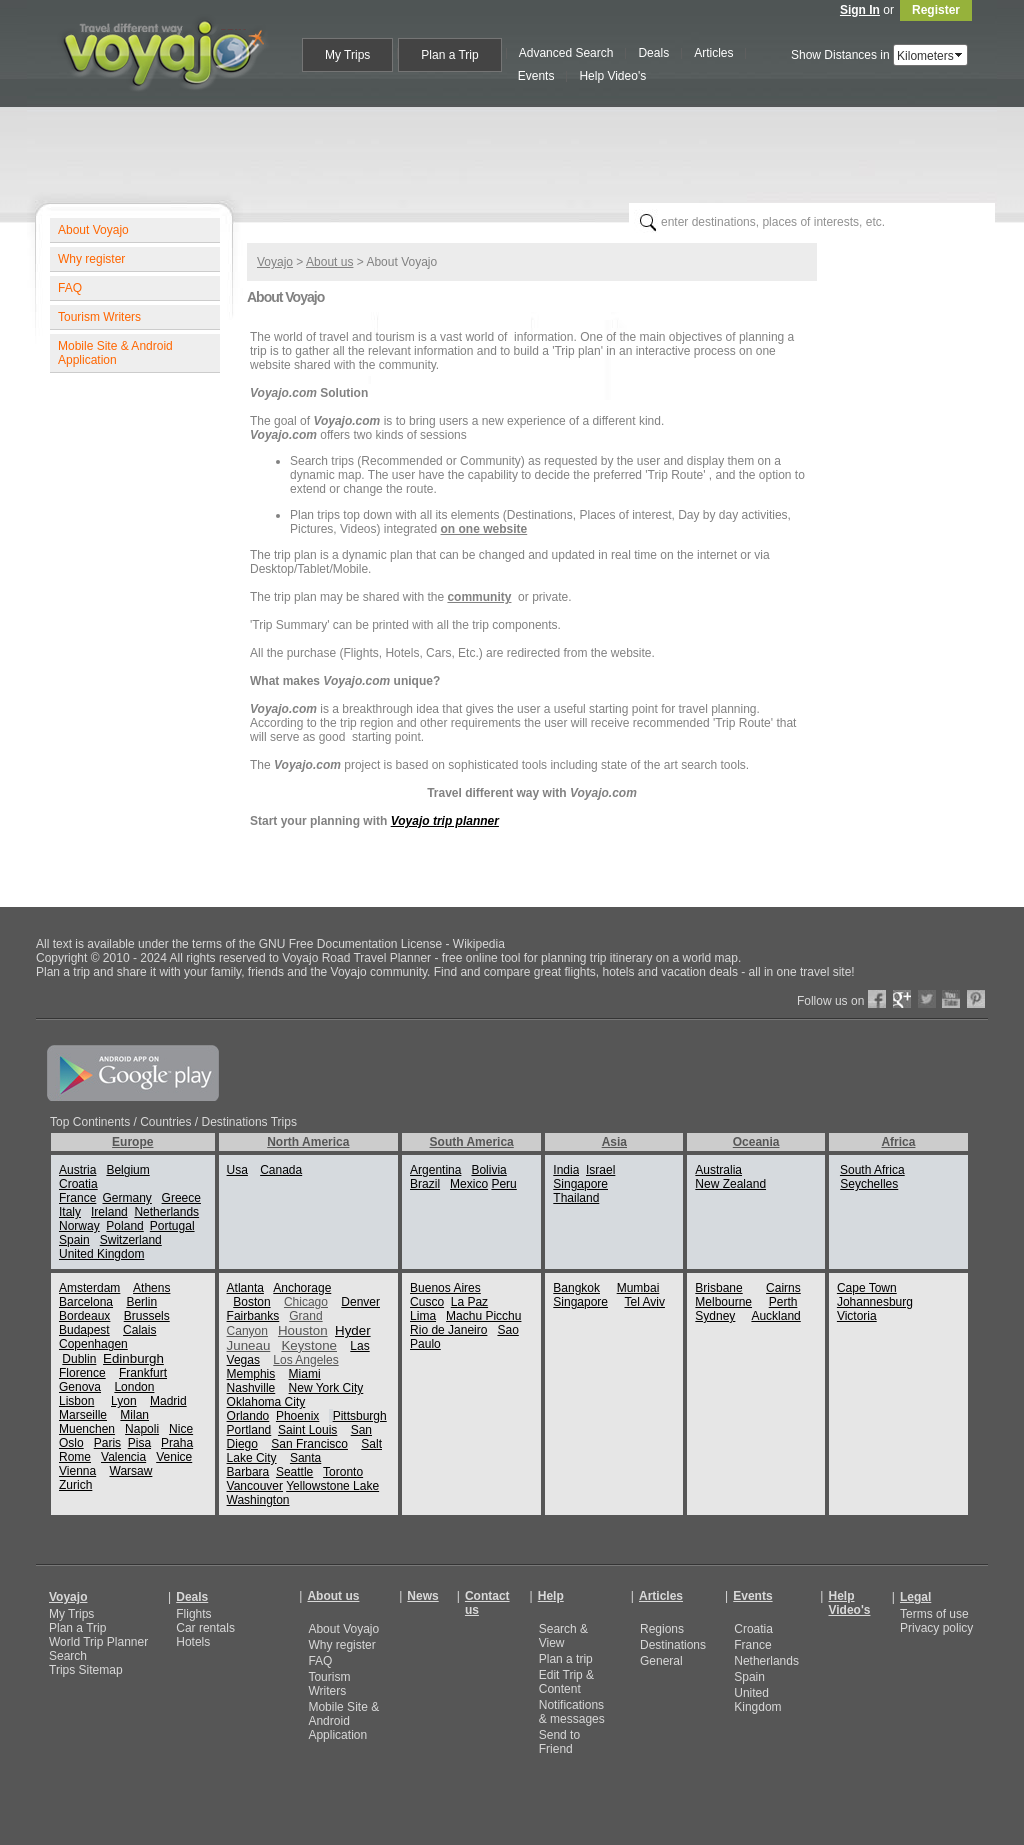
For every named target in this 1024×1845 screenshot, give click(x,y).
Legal (915, 1597)
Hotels (193, 1642)
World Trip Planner (98, 1642)
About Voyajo (93, 230)
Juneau (249, 1345)
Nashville (251, 1388)
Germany (126, 1198)
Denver (360, 1302)
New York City (326, 1388)
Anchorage (302, 1288)
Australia (718, 1170)
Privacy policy (936, 1628)
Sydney (715, 1316)
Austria (77, 1170)
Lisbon (76, 1401)
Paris (107, 1443)
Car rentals (205, 1628)
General (661, 1661)
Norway (79, 1226)
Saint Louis (307, 1430)
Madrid (168, 1401)
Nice (181, 1429)
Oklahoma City (266, 1402)
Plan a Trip (77, 1628)
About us (329, 262)
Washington (258, 1500)
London (134, 1387)
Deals (192, 1597)
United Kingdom (101, 1254)
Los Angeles (305, 1360)
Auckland (775, 1316)
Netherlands (166, 1212)
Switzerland (131, 1240)
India (566, 1170)
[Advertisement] (520, 151)
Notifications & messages (572, 1712)
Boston (251, 1302)
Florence (82, 1373)
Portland (249, 1430)
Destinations (673, 1645)
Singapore (580, 1184)
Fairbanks (253, 1316)
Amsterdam (89, 1288)
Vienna (77, 1471)
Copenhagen (93, 1344)
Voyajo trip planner (445, 821)
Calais (139, 1330)
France (77, 1198)
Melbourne (723, 1302)
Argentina (435, 1170)
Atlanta (245, 1288)
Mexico (469, 1184)
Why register (91, 259)
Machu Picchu (483, 1316)
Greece (181, 1198)
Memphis (251, 1374)
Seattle (294, 1472)
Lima (423, 1316)
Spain (74, 1240)
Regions (662, 1629)
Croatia (78, 1184)
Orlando (248, 1416)
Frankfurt (143, 1373)
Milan (134, 1415)
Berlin (141, 1302)
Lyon (124, 1401)
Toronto (343, 1472)
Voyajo (275, 262)
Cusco (427, 1302)
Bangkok (576, 1288)
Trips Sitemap (86, 1670)
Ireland (109, 1212)
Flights (193, 1614)
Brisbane (718, 1288)
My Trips (71, 1614)
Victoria (857, 1316)
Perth (783, 1302)
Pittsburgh (360, 1416)
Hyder (353, 1330)
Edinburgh (133, 1358)
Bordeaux (84, 1316)
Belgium (127, 1170)
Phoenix (297, 1416)
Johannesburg (875, 1302)
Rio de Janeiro (448, 1330)
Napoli (142, 1429)
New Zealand (730, 1184)
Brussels (147, 1316)
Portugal (172, 1226)
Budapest (84, 1330)
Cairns (783, 1288)
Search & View (563, 1636)
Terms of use (934, 1614)
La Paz (469, 1302)
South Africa (872, 1170)
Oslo (71, 1443)
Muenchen (87, 1429)
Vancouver (255, 1486)
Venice (174, 1457)
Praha (177, 1443)
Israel (600, 1170)
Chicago (306, 1302)
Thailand (576, 1198)
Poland (124, 1226)
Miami (305, 1374)
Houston (303, 1330)
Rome (75, 1457)
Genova (80, 1387)
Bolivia (488, 1170)
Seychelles (869, 1184)
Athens (151, 1288)
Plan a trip (566, 1659)
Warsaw (131, 1471)
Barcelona (86, 1302)
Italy (70, 1212)
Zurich (75, 1485)
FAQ (70, 288)
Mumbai (638, 1288)
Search (68, 1656)
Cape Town (867, 1288)
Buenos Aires (445, 1288)
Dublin (79, 1359)
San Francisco (309, 1444)
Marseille (83, 1415)
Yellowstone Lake (332, 1486)
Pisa (139, 1443)
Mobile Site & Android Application (115, 353)
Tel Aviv (644, 1302)
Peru (503, 1184)
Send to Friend (559, 1742)
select (960, 55)
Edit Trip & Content (566, 1682)
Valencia (123, 1457)
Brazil (425, 1184)
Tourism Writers (99, 317)
